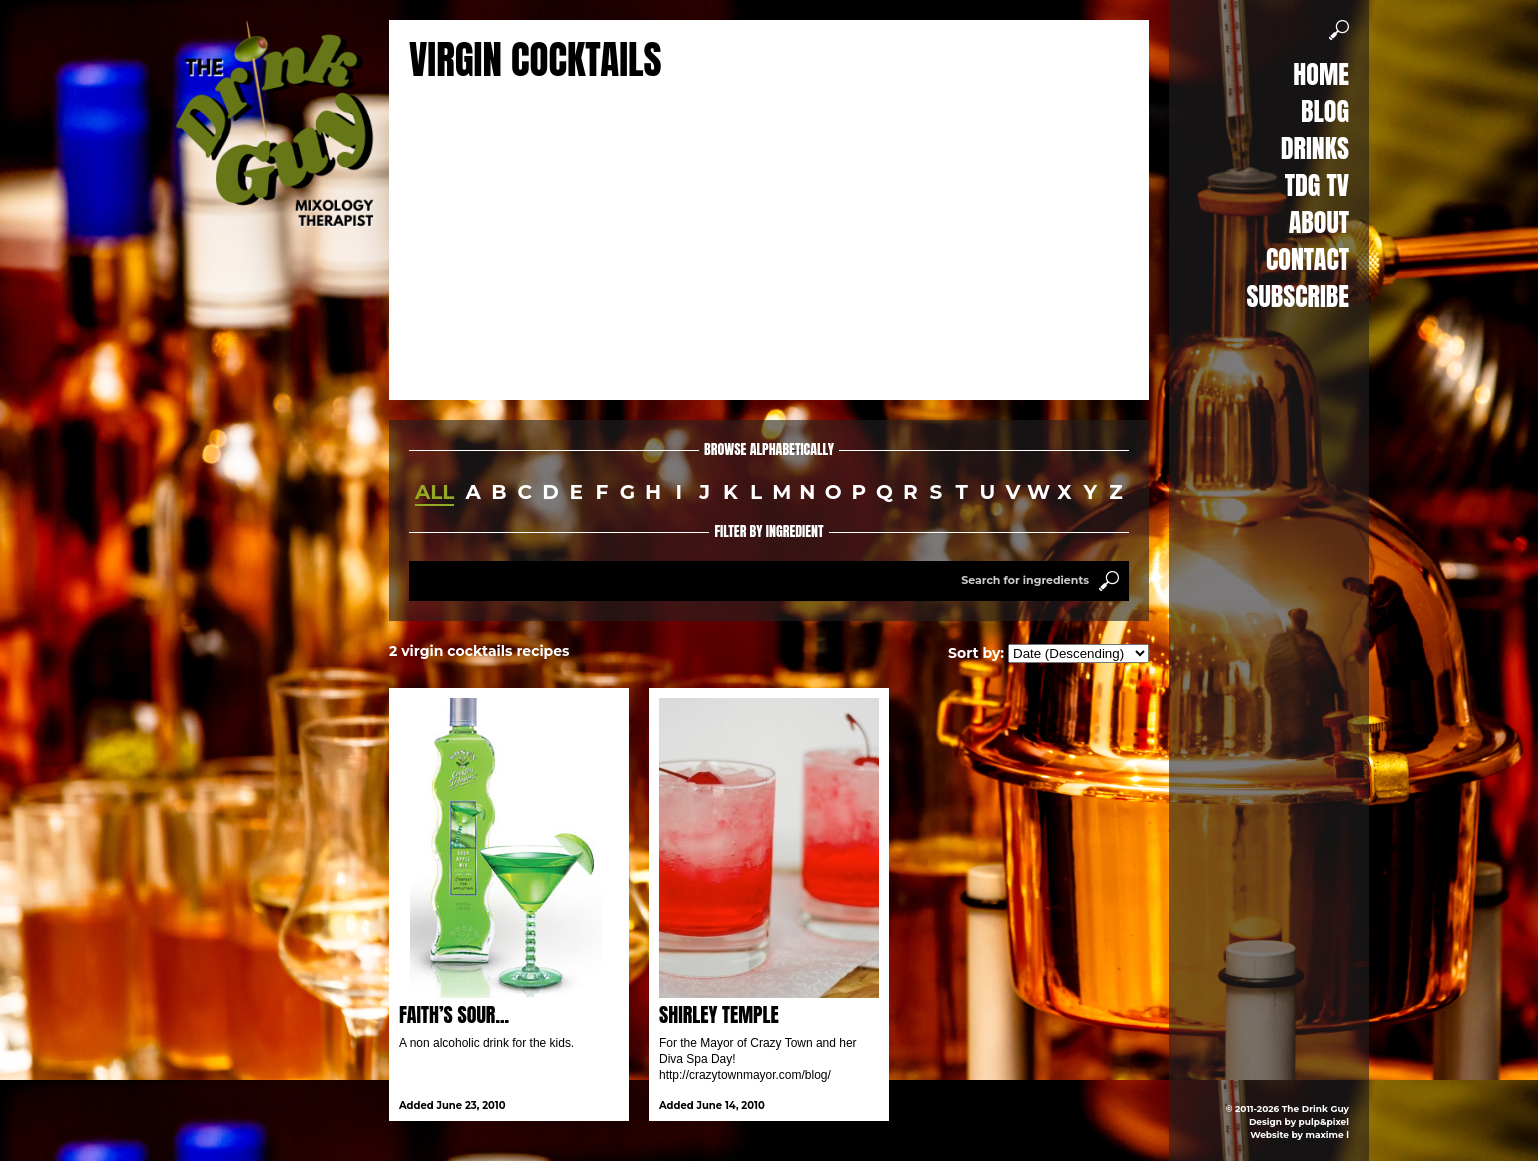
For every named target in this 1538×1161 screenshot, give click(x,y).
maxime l (1327, 1134)
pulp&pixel (1324, 1121)
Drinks (1315, 148)
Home (1321, 74)
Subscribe (1298, 296)
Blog (1325, 111)
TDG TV (1317, 185)
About (1319, 222)
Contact (1307, 259)
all (434, 492)
